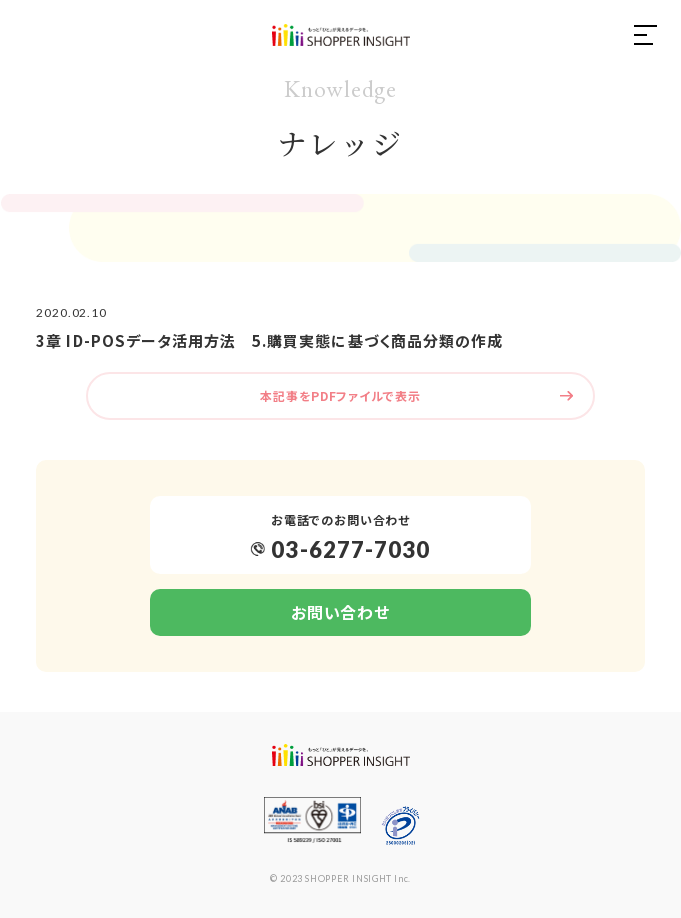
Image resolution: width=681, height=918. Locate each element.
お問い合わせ (340, 612)
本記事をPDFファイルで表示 (340, 395)
